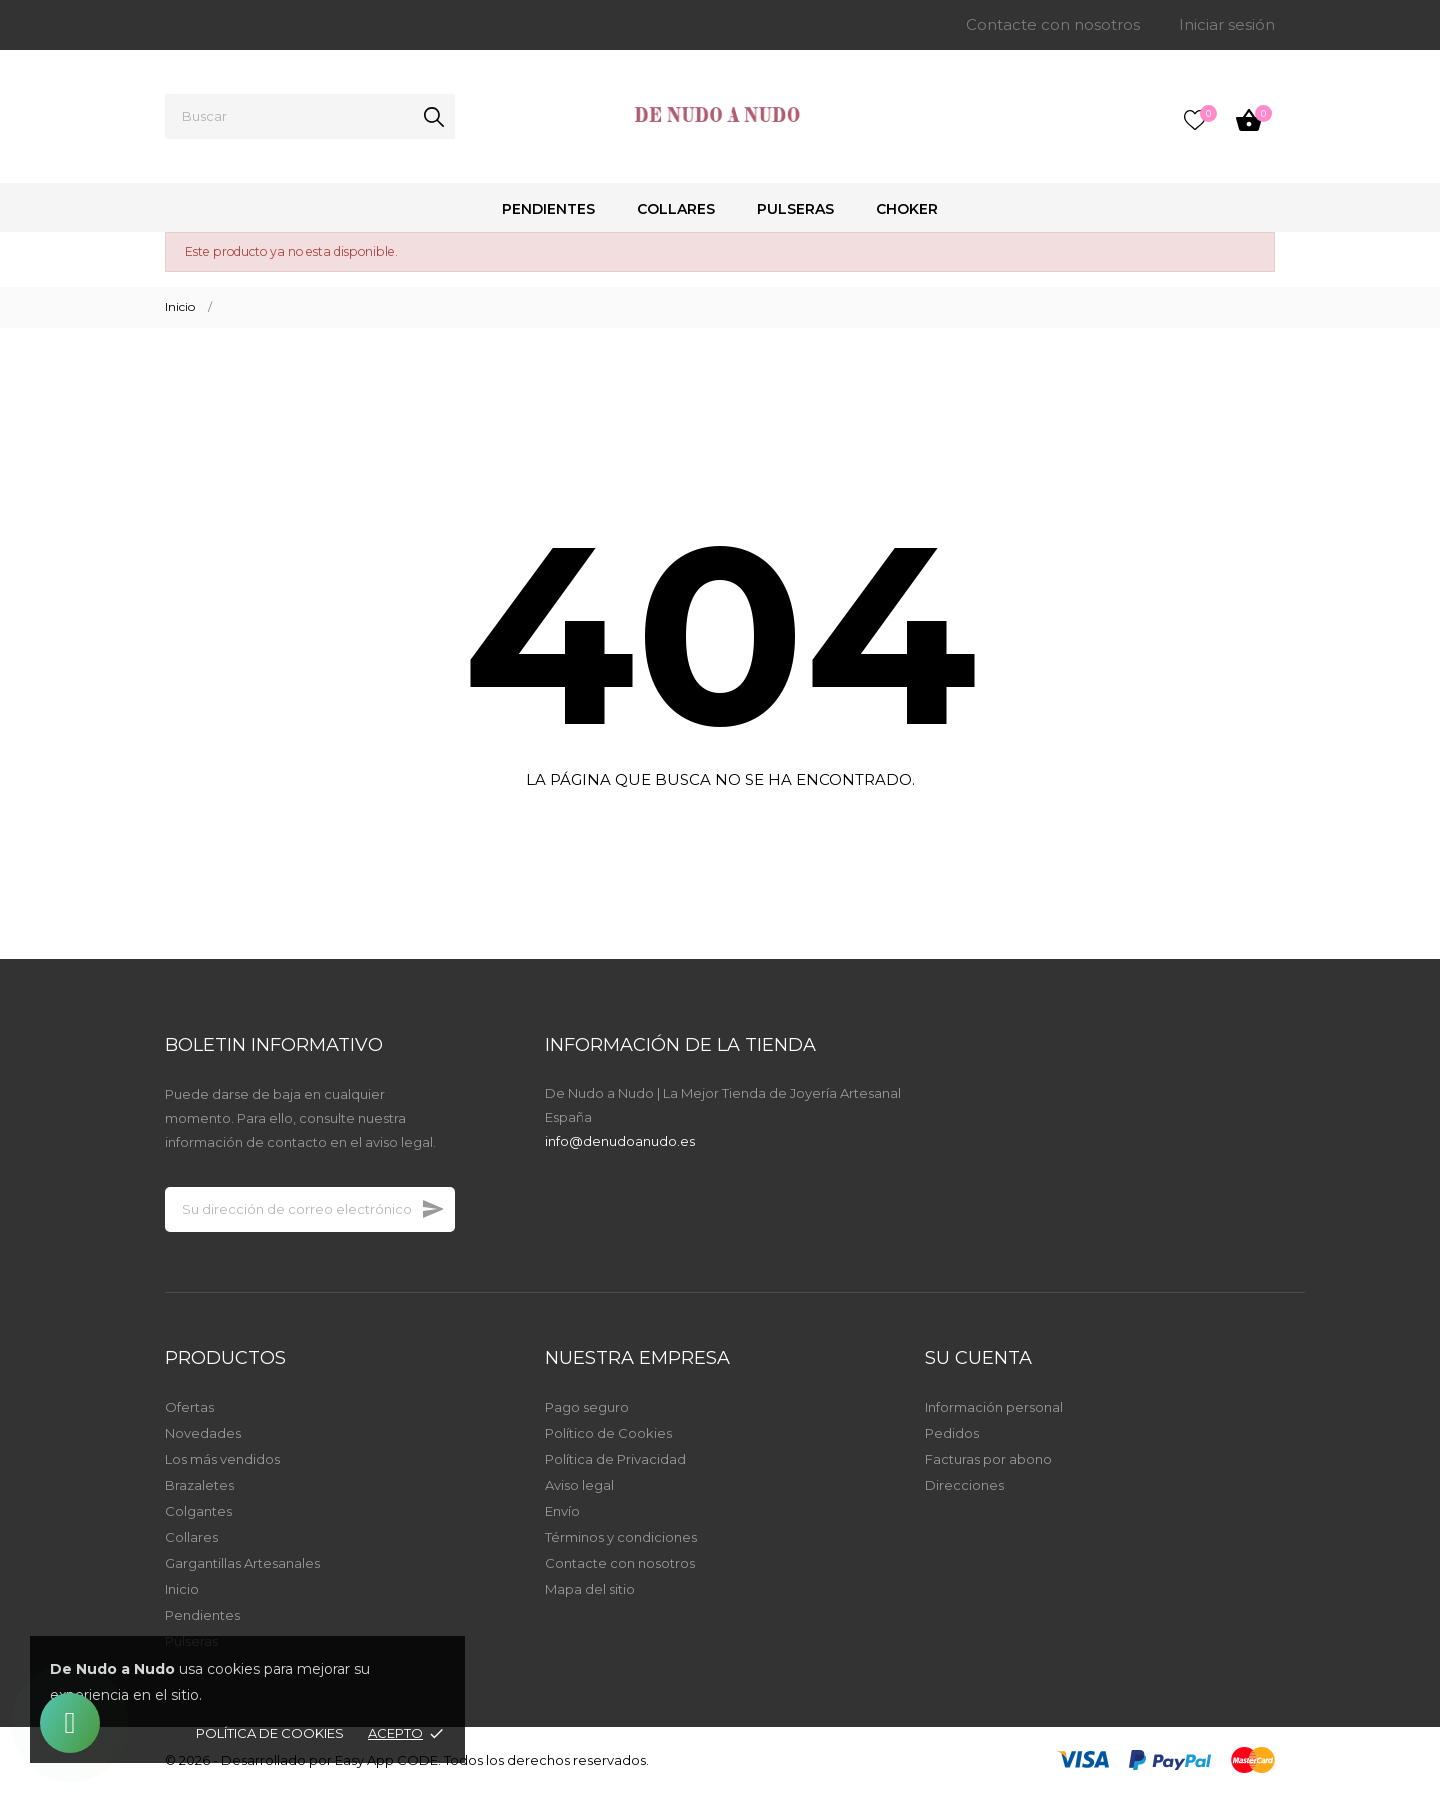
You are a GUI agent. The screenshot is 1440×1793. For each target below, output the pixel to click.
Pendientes (548, 209)
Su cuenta (978, 1358)
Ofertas (189, 1407)
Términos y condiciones (621, 1537)
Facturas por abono (988, 1459)
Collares (676, 209)
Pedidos (952, 1433)
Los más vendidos (222, 1459)
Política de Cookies (270, 1733)
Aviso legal (579, 1485)
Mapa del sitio (590, 1589)
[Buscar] (310, 116)
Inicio (182, 1589)
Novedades (203, 1433)
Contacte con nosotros (1053, 24)
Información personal (994, 1407)
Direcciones (964, 1485)
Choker (907, 209)
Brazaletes (199, 1485)
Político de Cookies (608, 1433)
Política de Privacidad (615, 1459)
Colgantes (198, 1511)
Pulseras (795, 209)
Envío (562, 1511)
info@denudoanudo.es (620, 1141)
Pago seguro (587, 1407)
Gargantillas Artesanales (242, 1563)
